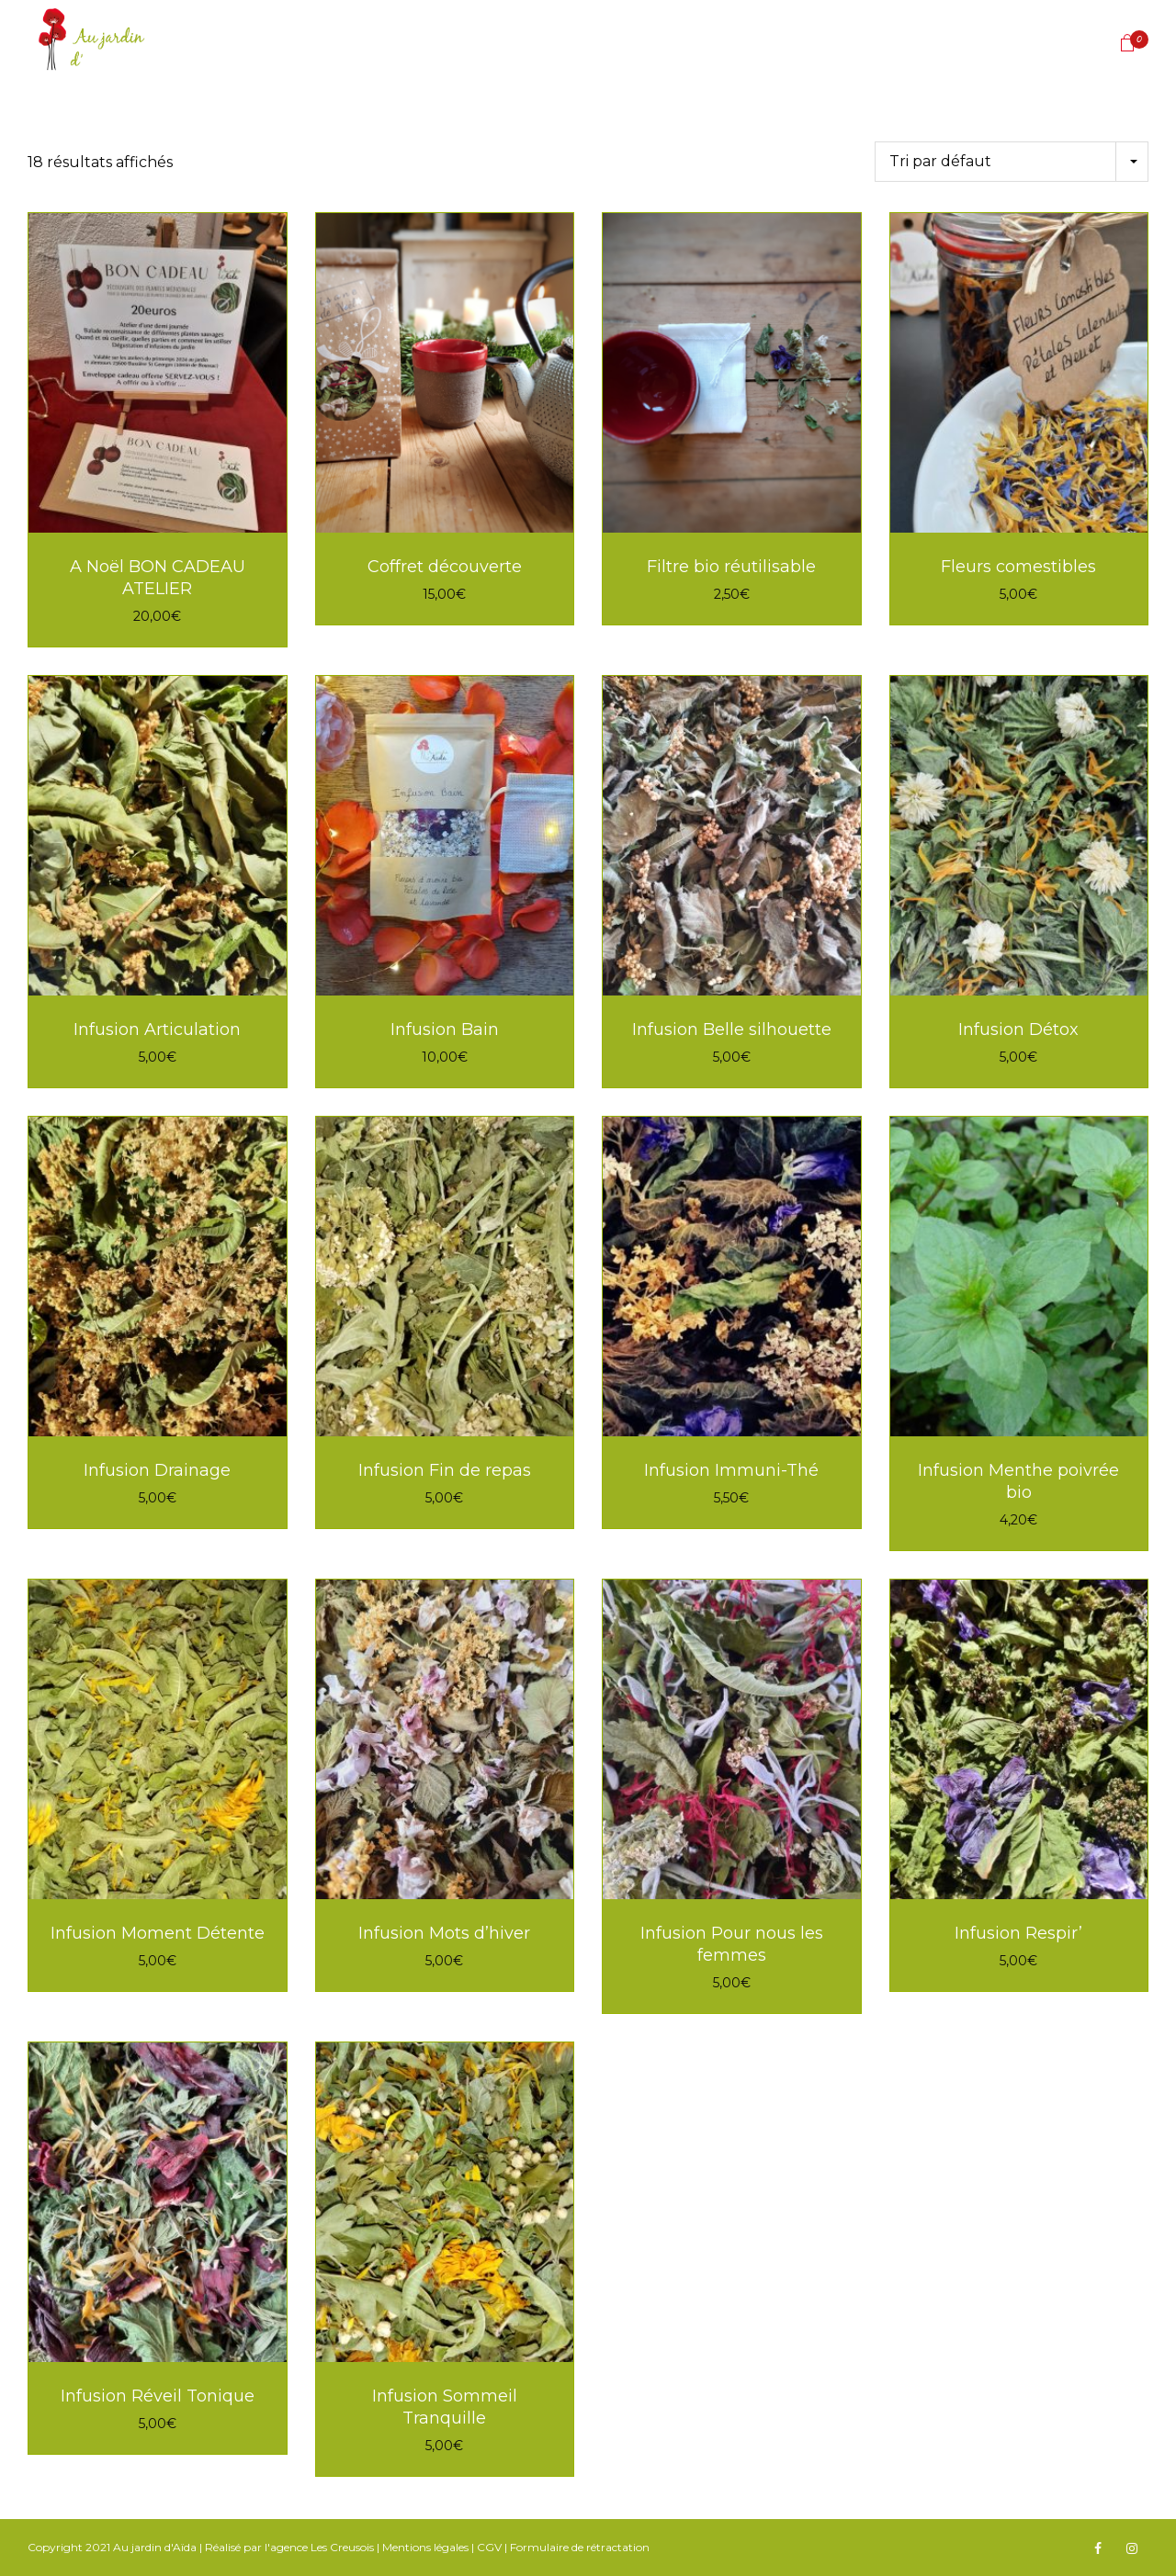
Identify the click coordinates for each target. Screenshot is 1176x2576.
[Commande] (1011, 161)
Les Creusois (342, 2547)
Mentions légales (425, 2547)
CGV (489, 2547)
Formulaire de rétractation (580, 2547)
